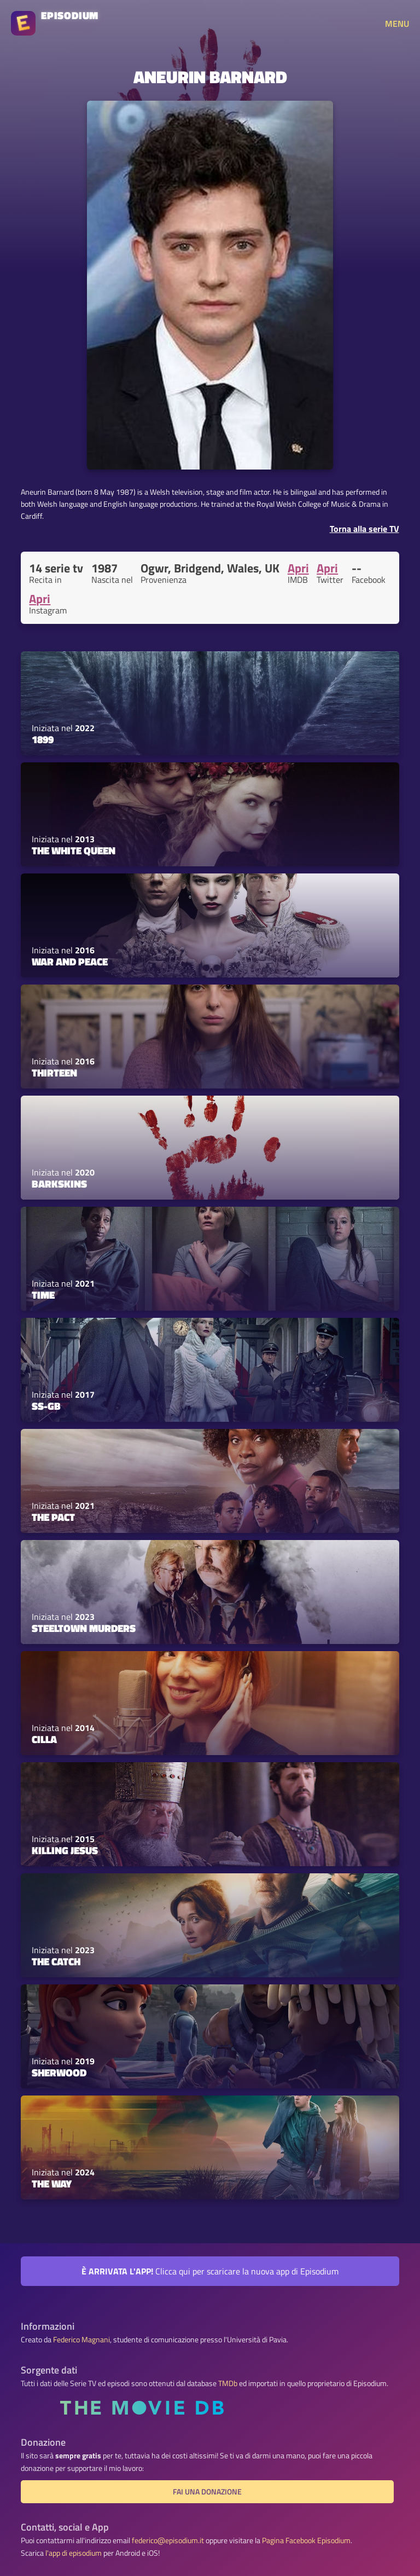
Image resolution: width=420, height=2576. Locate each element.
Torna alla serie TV (364, 528)
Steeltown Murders (84, 1628)
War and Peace (70, 961)
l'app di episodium (73, 2553)
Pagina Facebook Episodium (306, 2540)
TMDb (227, 2383)
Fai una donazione (207, 2492)
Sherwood (59, 2072)
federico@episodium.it (168, 2540)
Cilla (44, 1739)
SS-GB (46, 1406)
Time (43, 1295)
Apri (298, 568)
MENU (397, 23)
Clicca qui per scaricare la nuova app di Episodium (210, 2271)
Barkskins (59, 1184)
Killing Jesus (65, 1850)
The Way (52, 2184)
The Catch (56, 1961)
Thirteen (54, 1073)
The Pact (53, 1517)
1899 (43, 739)
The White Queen (73, 850)
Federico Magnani (81, 2340)
